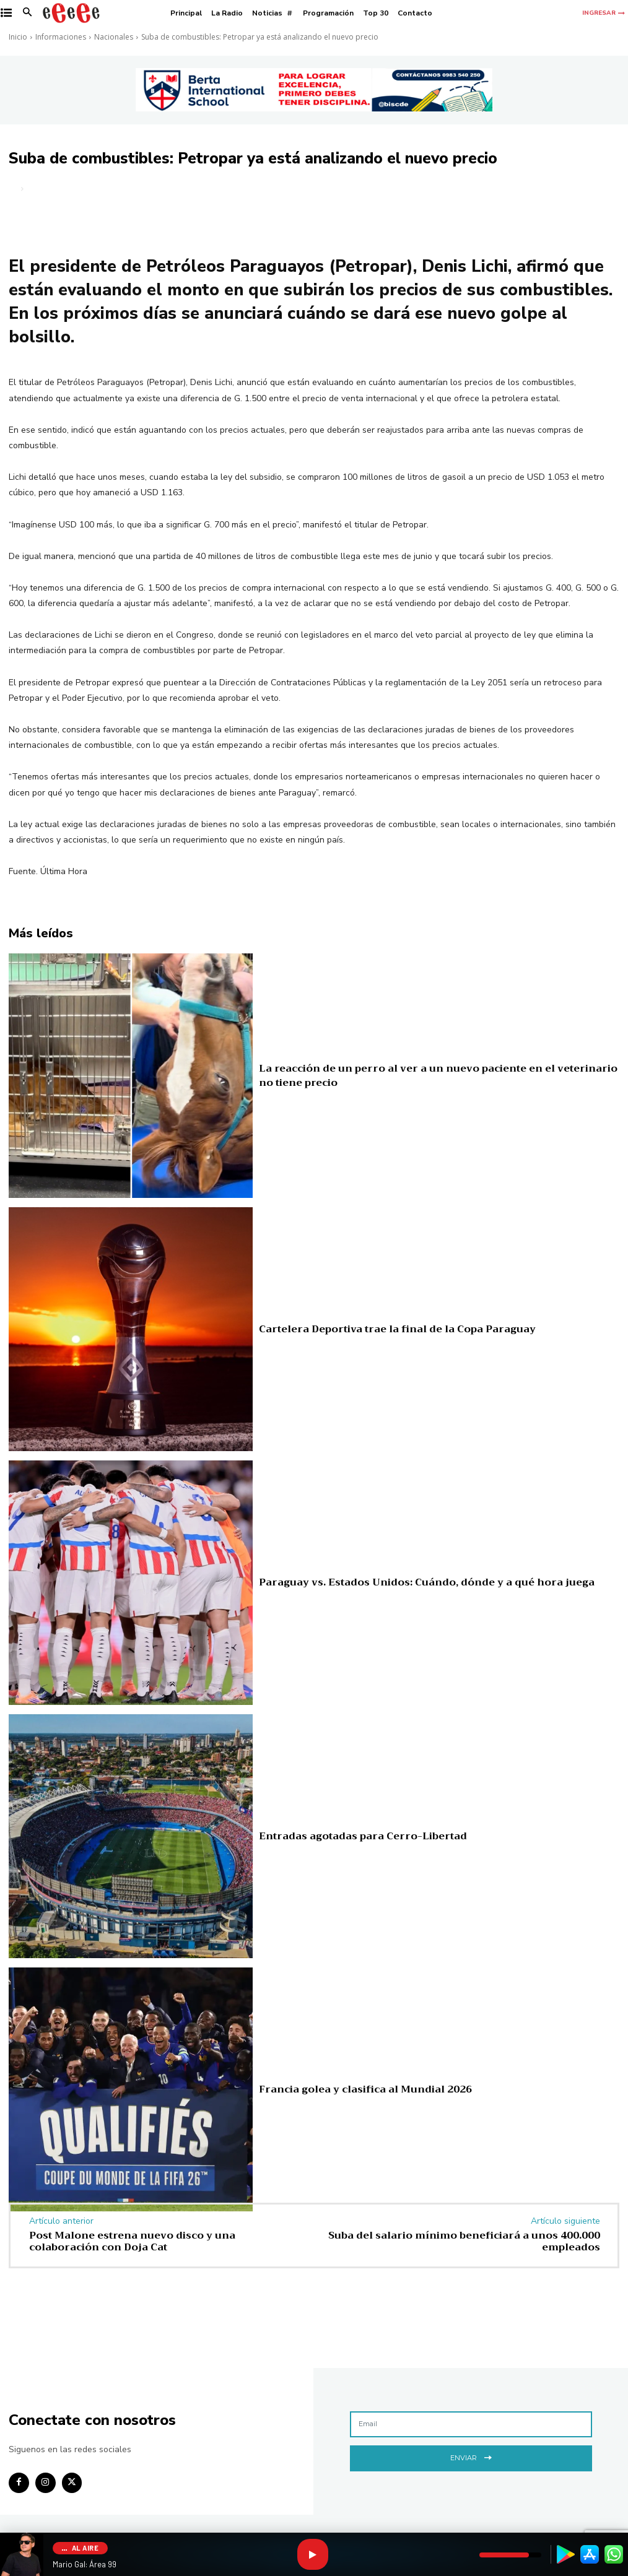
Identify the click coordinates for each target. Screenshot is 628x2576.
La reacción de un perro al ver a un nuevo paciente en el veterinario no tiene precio (438, 1075)
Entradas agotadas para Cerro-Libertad (343, 1836)
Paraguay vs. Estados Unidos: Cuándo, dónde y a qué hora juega (397, 1582)
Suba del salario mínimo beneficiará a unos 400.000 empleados (464, 2241)
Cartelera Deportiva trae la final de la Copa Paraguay (369, 1329)
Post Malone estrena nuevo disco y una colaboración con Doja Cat (132, 2241)
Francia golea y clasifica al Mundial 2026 (344, 2089)
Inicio (18, 37)
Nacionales (113, 37)
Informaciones (60, 37)
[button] (28, 13)
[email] (471, 2424)
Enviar (471, 2456)
